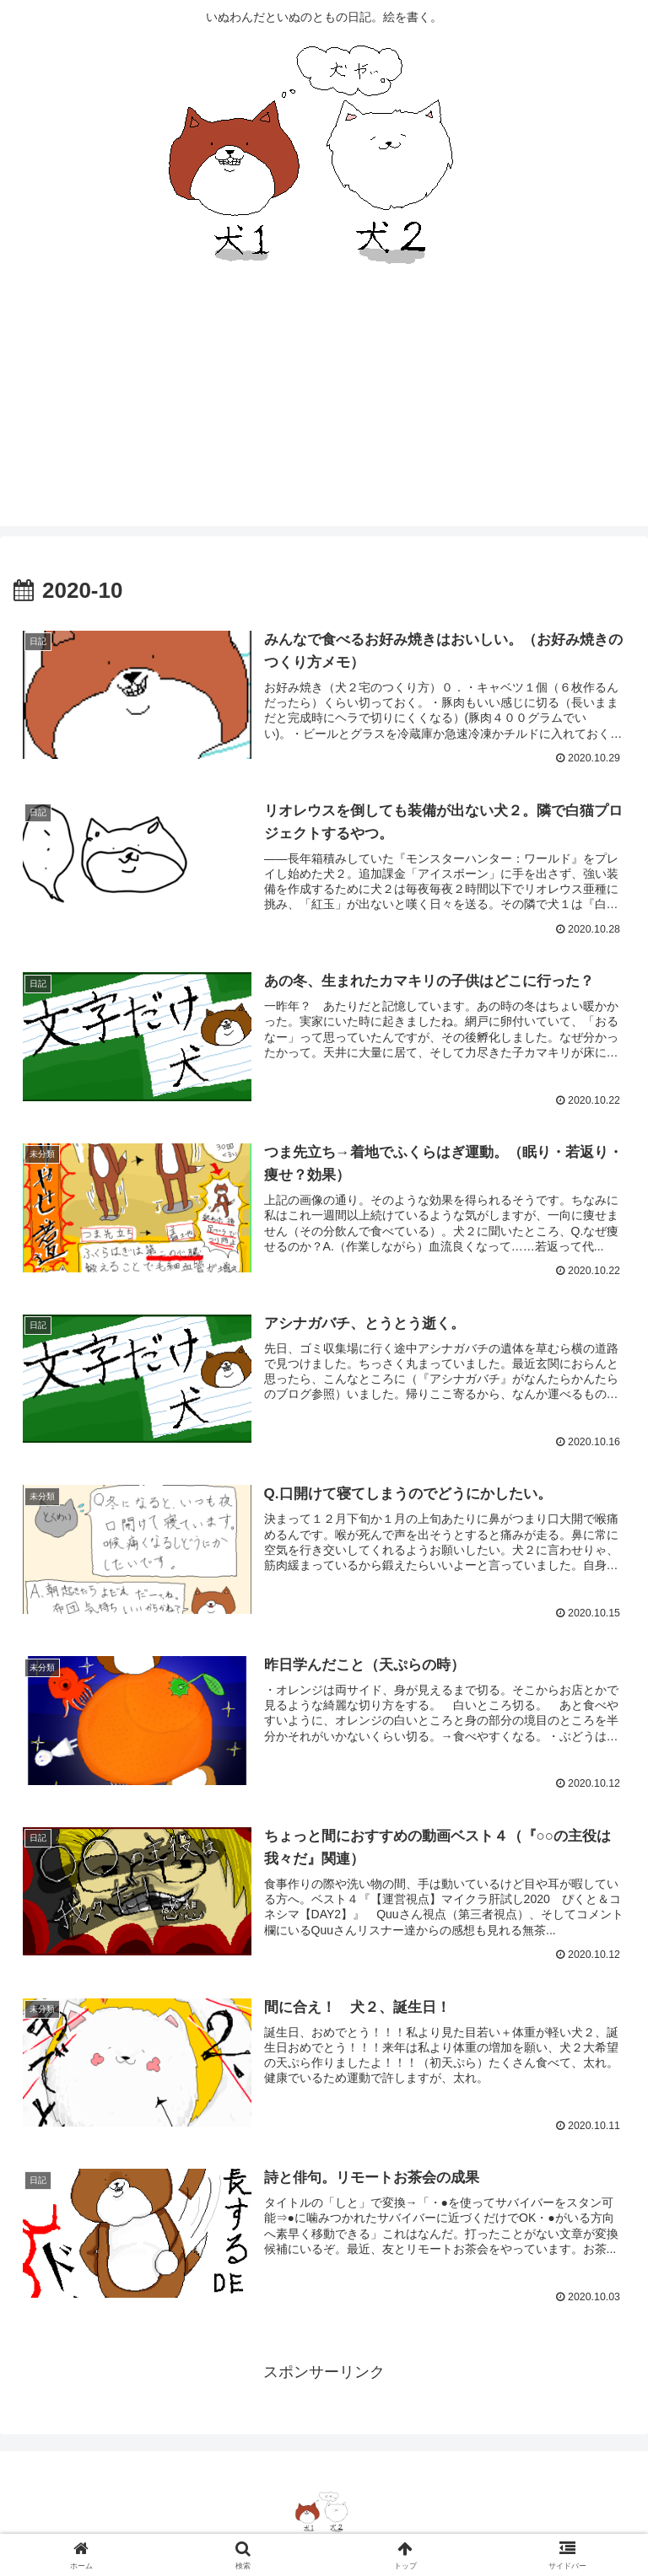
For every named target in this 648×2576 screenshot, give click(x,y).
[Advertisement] (324, 408)
